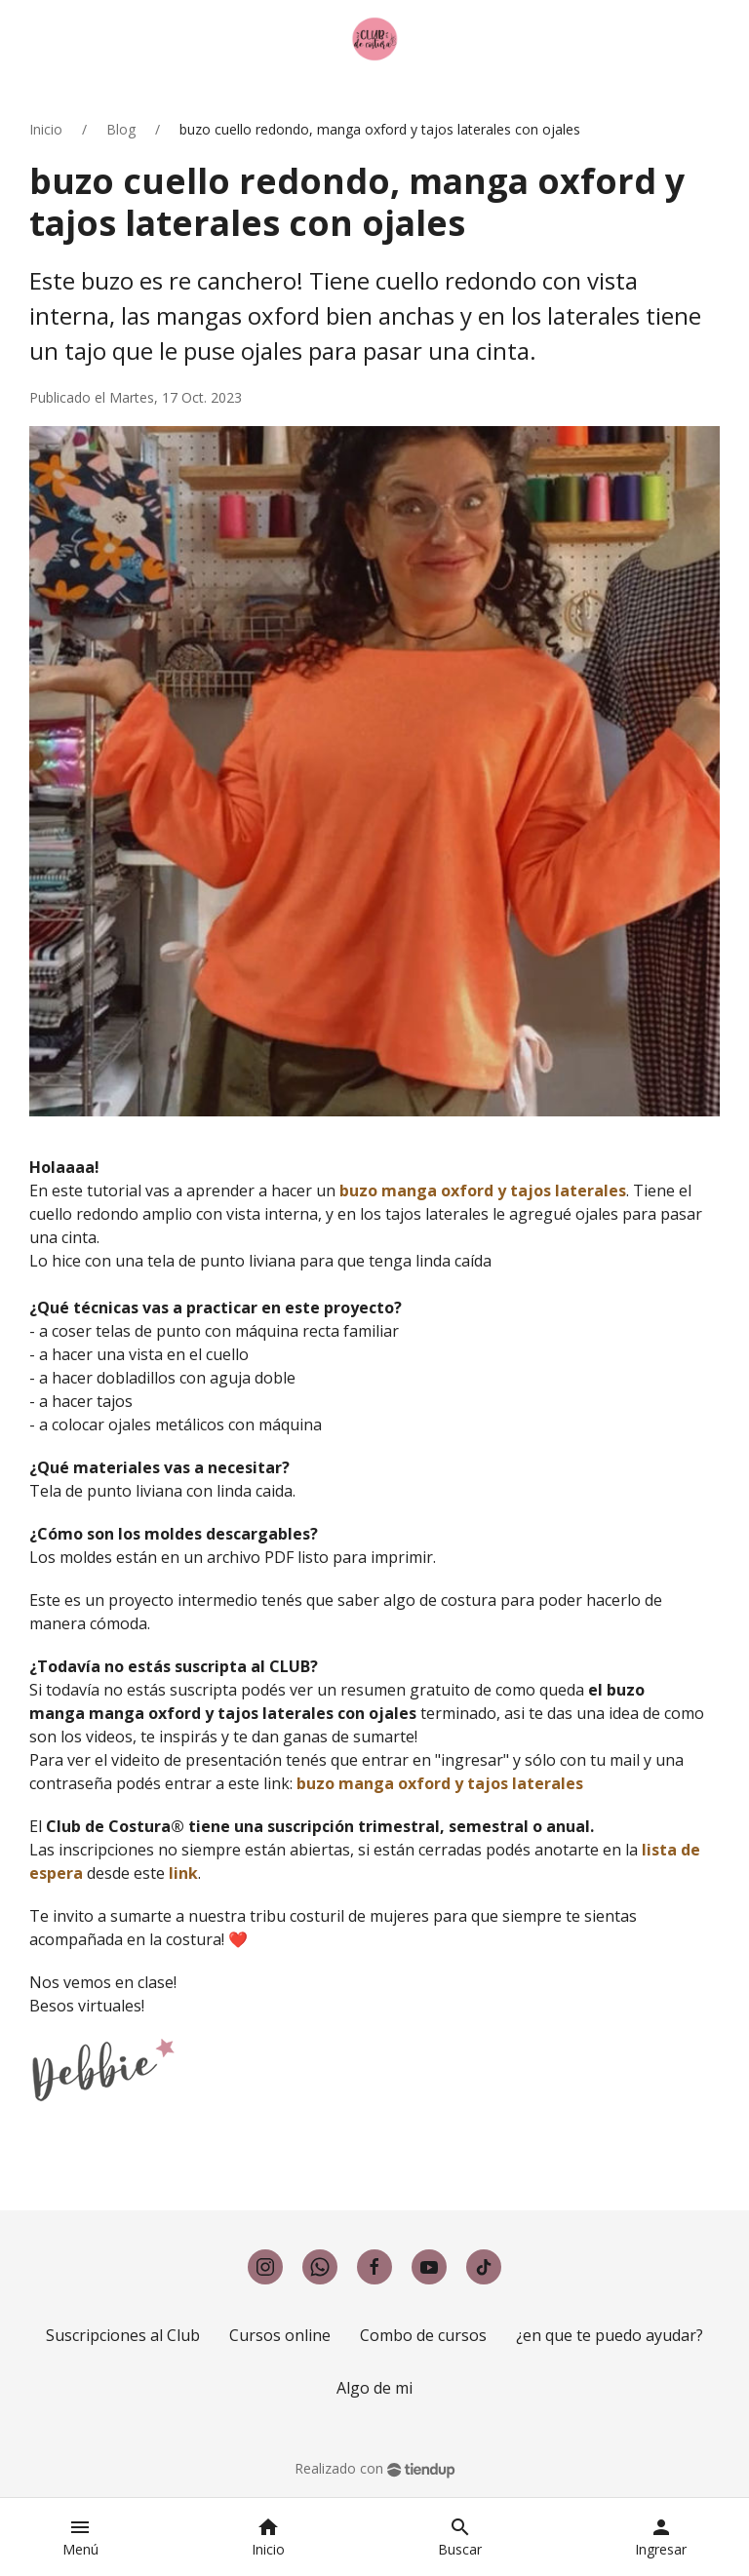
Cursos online (280, 2335)
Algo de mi (374, 2388)
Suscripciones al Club (123, 2335)
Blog (121, 129)
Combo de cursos (423, 2335)
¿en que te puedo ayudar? (609, 2335)
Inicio (45, 129)
